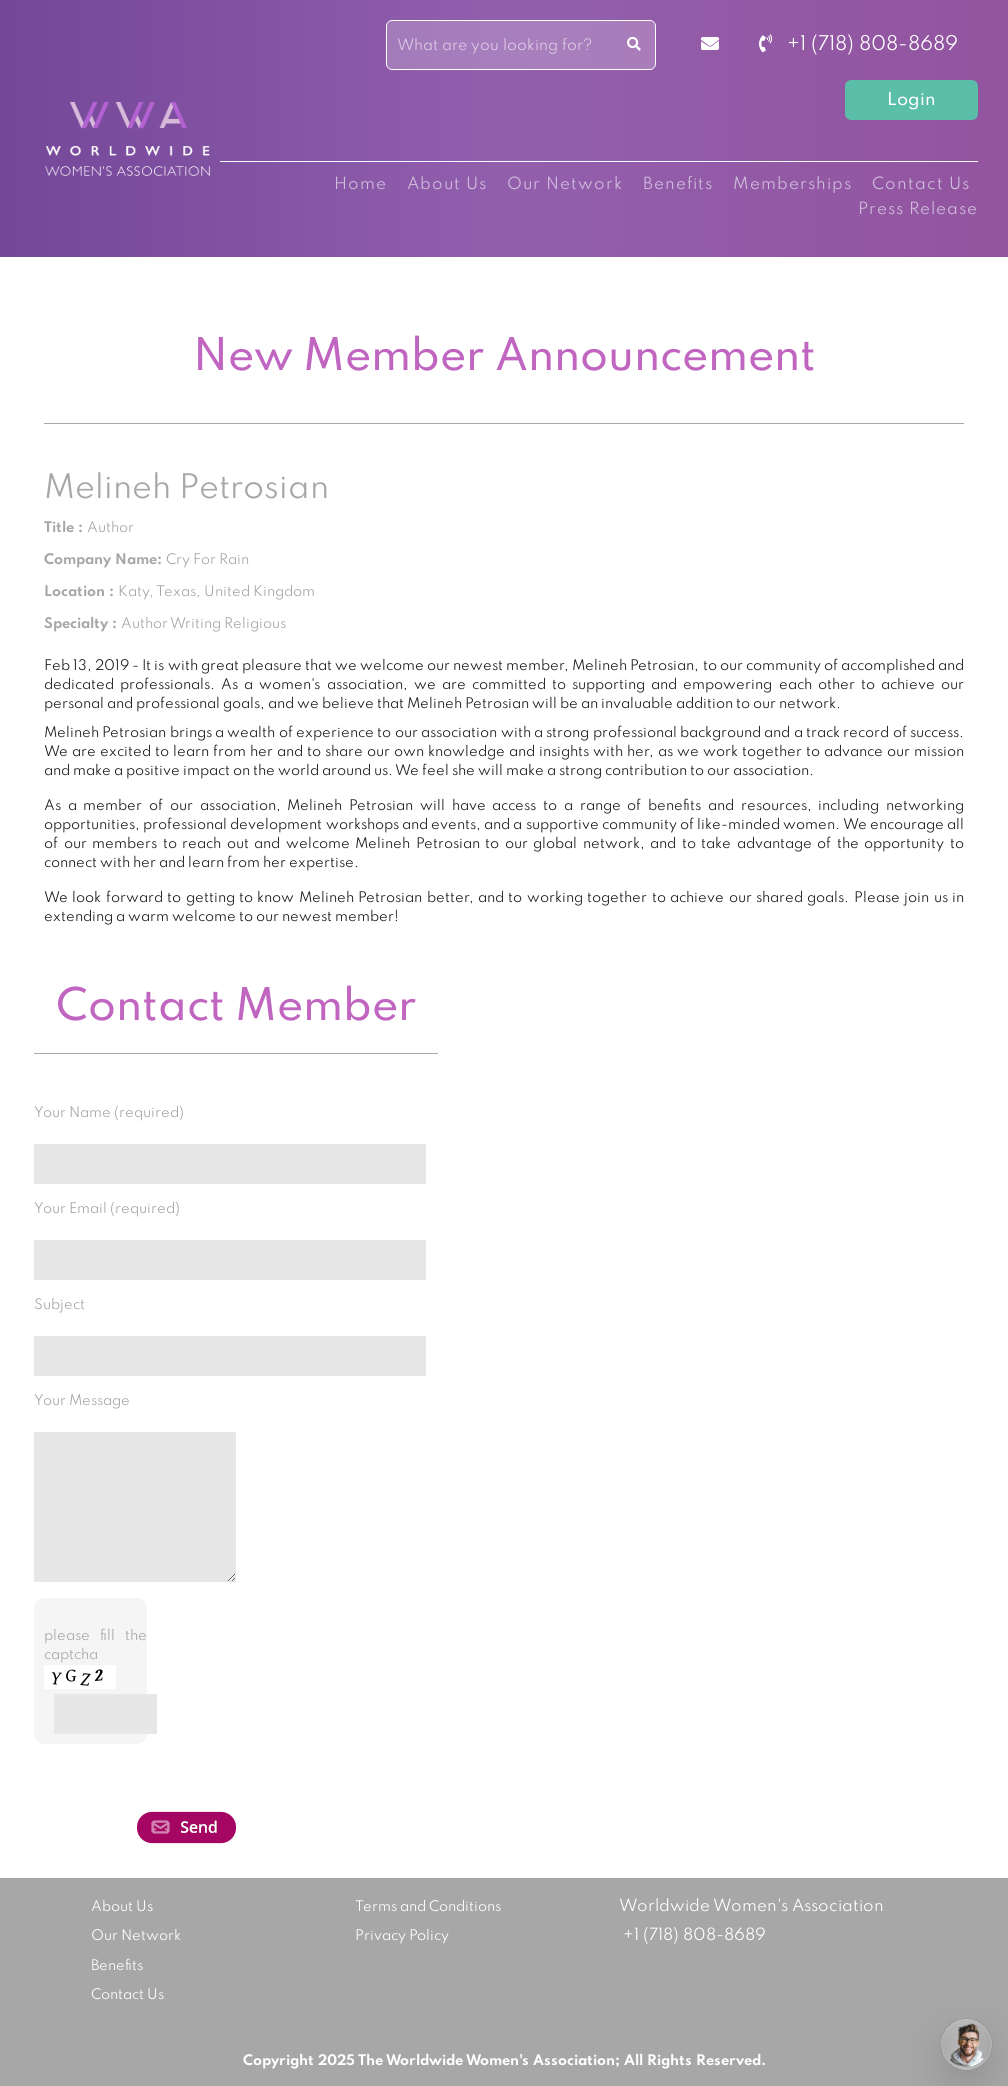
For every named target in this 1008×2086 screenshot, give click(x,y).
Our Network (565, 184)
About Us (447, 184)
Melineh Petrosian (186, 489)
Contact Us (921, 184)
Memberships (792, 184)
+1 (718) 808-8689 (858, 45)
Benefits (678, 184)
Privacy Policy (402, 1936)
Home (360, 184)
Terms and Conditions (428, 1907)
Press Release (918, 209)
